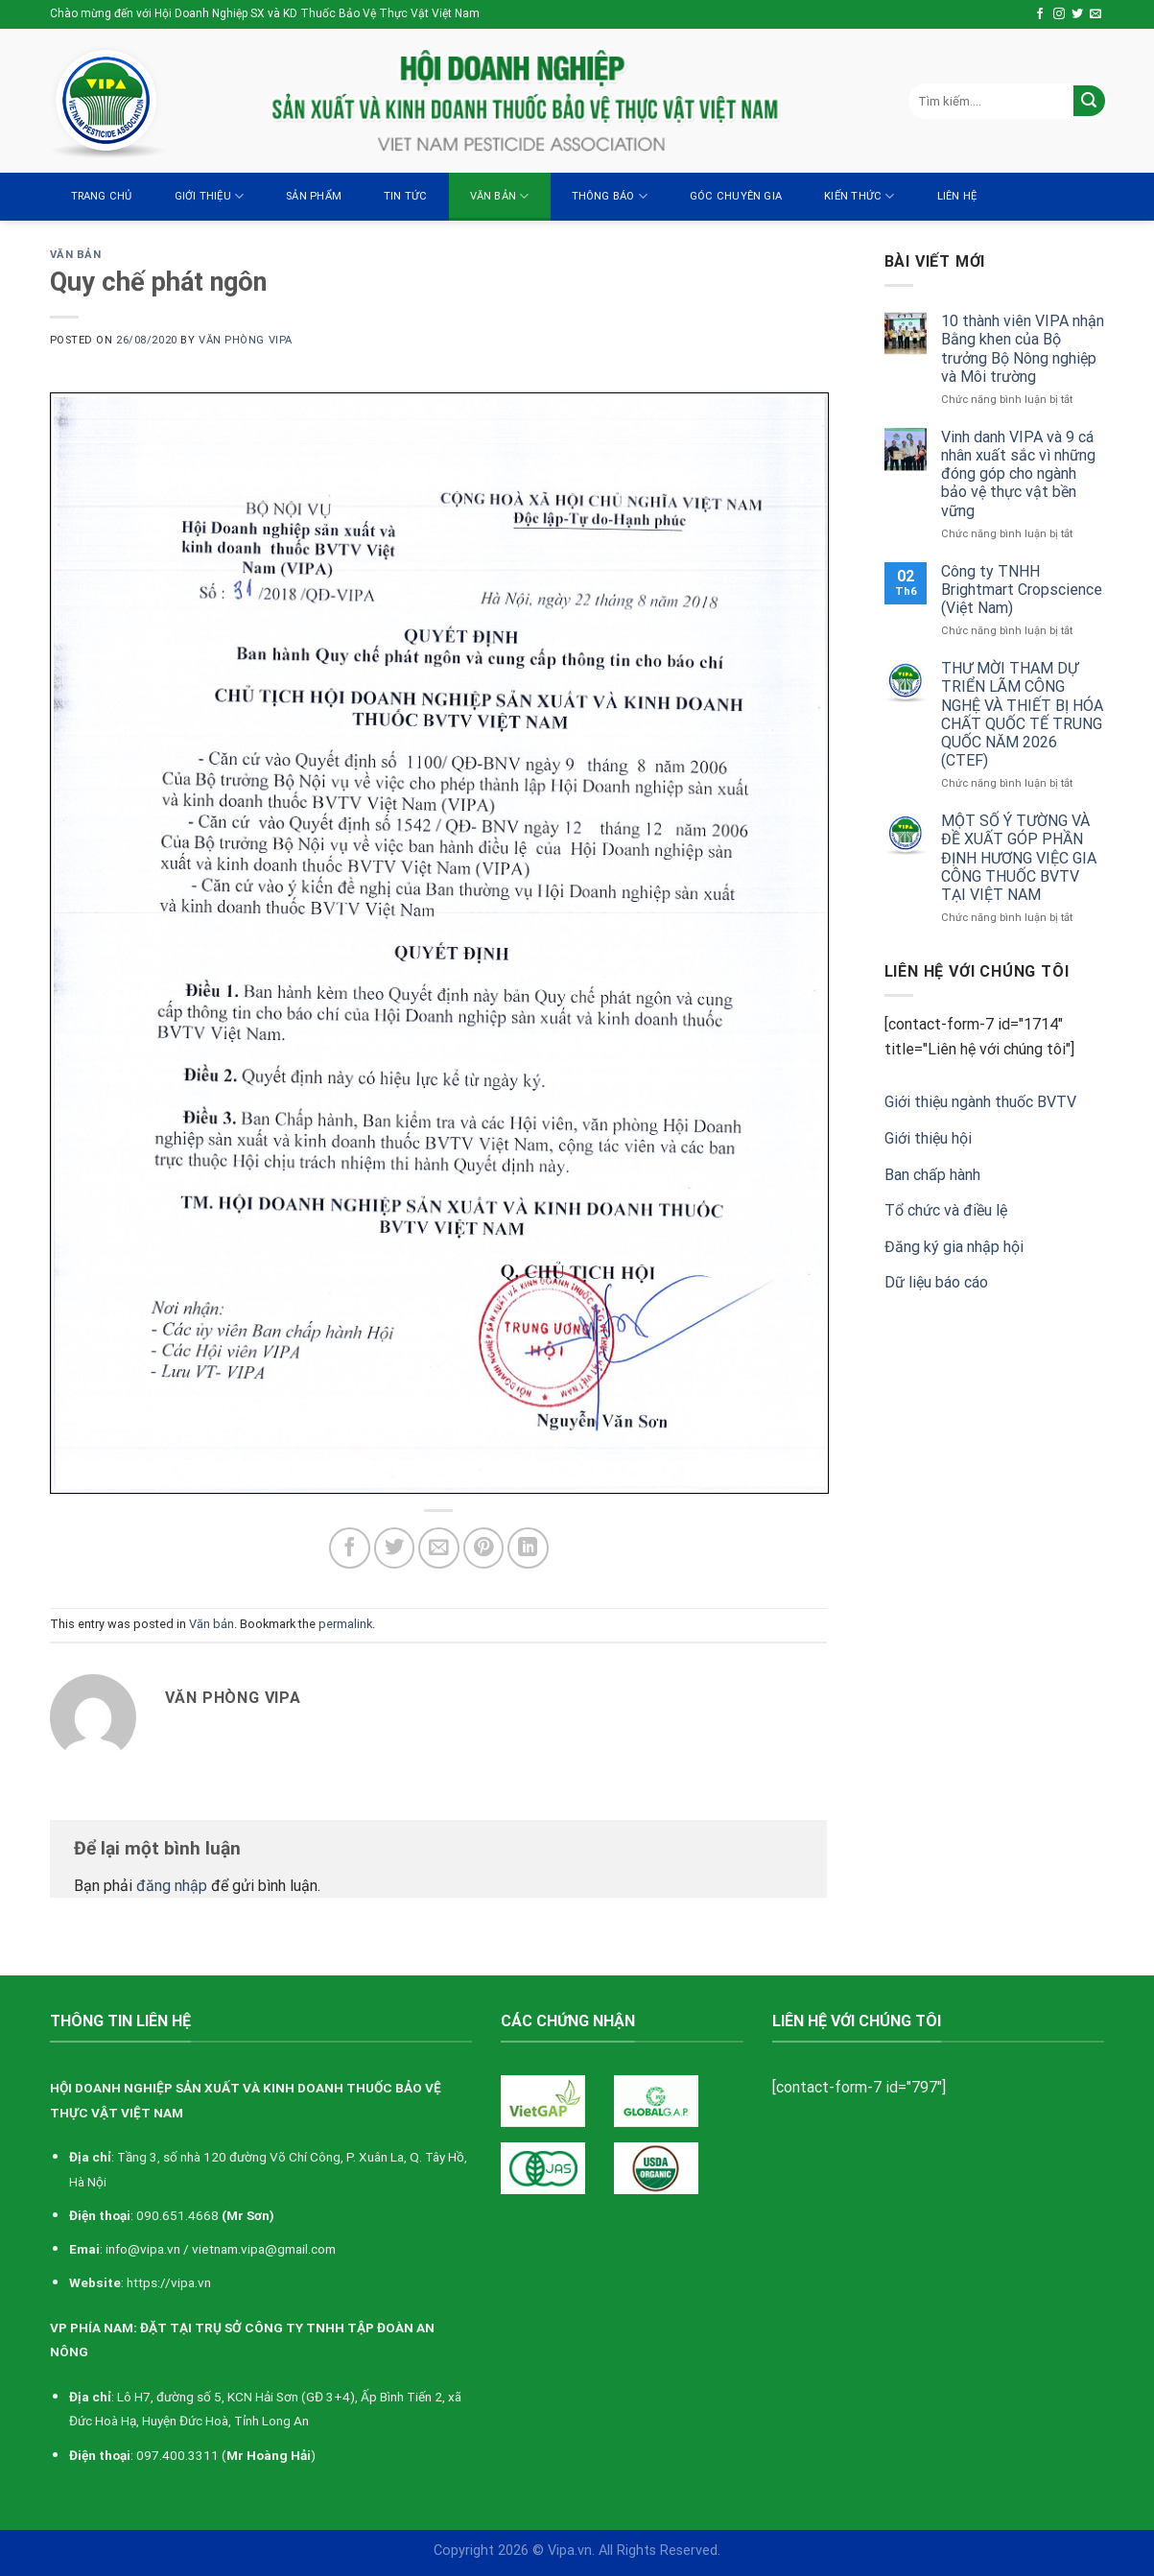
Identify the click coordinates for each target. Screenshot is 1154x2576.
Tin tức (406, 196)
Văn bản (500, 196)
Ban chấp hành (932, 1175)
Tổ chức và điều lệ (945, 1210)
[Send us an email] (1095, 14)
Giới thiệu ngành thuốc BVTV (980, 1102)
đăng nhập (171, 1886)
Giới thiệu (210, 196)
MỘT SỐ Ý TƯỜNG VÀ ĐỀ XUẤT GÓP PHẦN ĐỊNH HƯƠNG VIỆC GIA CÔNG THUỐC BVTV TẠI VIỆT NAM (1018, 858)
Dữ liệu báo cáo (936, 1282)
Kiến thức (859, 196)
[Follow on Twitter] (1077, 14)
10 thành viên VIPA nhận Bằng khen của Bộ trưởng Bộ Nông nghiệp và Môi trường (1022, 349)
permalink (345, 1624)
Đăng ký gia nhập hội (954, 1247)
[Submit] (1089, 101)
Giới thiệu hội (928, 1138)
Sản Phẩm (313, 196)
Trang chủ (101, 196)
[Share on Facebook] (349, 1548)
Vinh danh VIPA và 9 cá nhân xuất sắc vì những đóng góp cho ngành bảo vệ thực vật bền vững (1018, 474)
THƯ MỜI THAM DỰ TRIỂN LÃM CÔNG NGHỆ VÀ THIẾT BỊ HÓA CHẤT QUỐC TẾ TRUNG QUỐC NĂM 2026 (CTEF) (1022, 714)
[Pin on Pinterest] (484, 1548)
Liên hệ (957, 196)
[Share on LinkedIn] (528, 1548)
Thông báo (610, 196)
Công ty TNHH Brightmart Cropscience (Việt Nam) (1021, 589)
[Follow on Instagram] (1059, 14)
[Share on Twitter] (394, 1548)
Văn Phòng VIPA (246, 340)
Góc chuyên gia (736, 196)
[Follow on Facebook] (1040, 14)
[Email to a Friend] (438, 1548)
